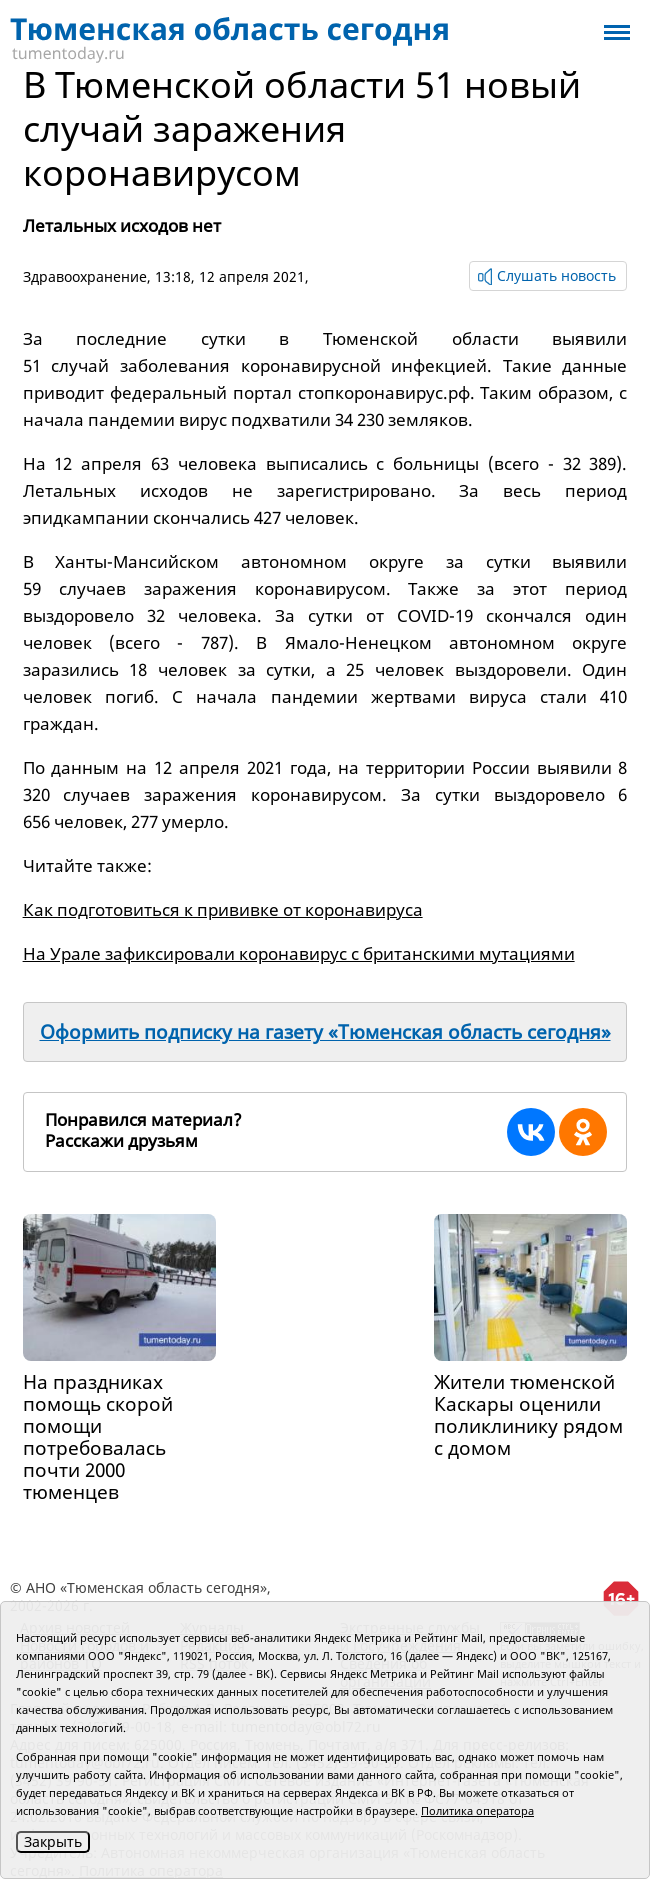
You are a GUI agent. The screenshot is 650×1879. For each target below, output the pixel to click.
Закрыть (53, 1841)
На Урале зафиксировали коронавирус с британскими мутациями (299, 953)
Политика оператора (477, 1810)
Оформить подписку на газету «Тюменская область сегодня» (325, 1032)
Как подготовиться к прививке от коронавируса (223, 909)
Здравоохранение (85, 276)
